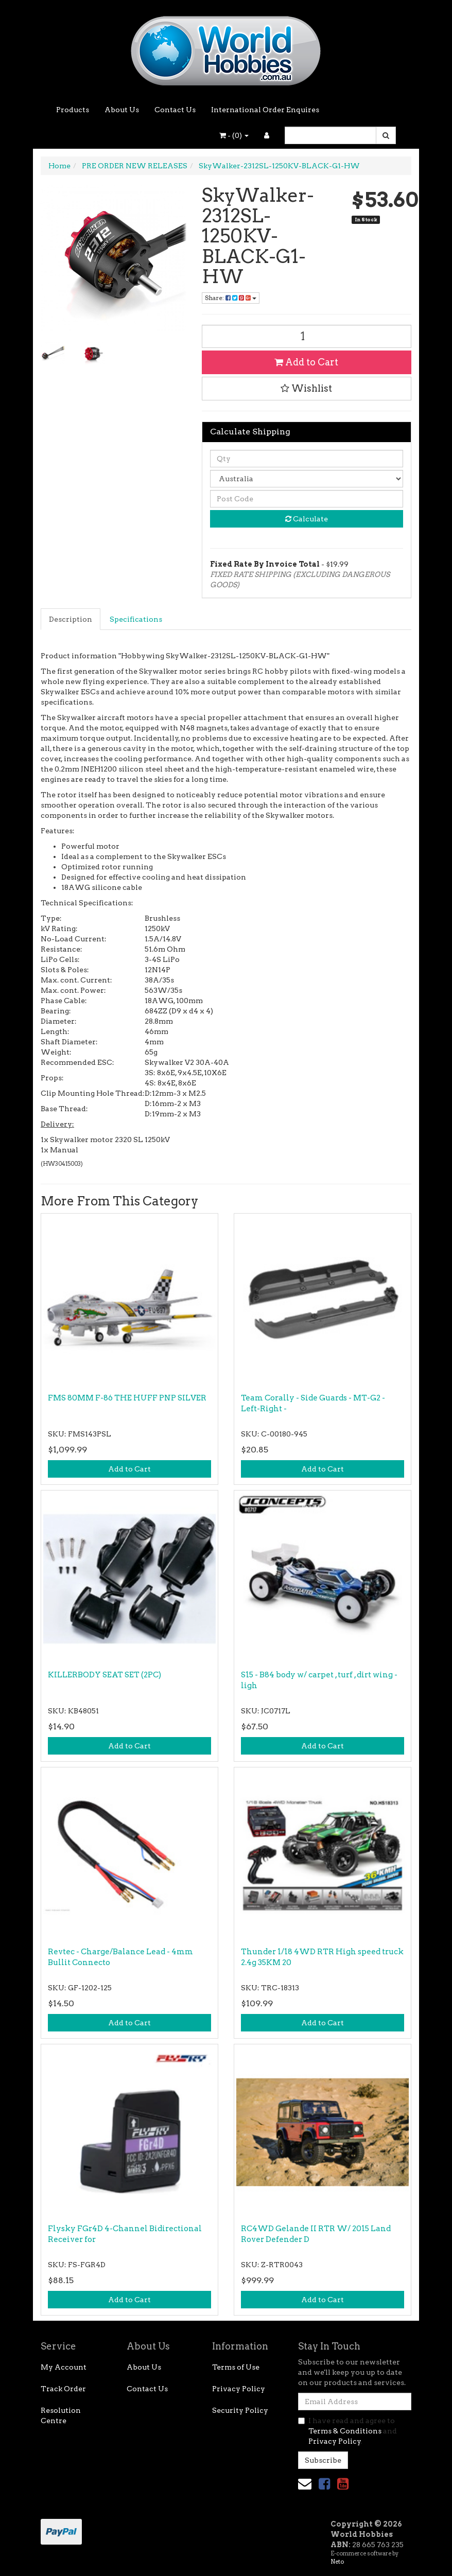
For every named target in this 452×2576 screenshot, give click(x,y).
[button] (307, 388)
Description (70, 619)
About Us (122, 110)
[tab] (71, 619)
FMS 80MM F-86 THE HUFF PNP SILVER (127, 1398)
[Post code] (307, 498)
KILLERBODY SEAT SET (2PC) (104, 1674)
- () (234, 135)
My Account (63, 2367)
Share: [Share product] (230, 298)
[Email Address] (354, 2401)
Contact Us (175, 110)
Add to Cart (306, 362)
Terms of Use (235, 2367)
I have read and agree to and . (347, 2430)
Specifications (136, 619)
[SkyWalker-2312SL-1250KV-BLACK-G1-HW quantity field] (307, 336)
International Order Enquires (265, 110)
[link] (324, 2484)
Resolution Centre (61, 2415)
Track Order (63, 2389)
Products (72, 110)
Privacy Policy (238, 2389)
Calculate (306, 519)
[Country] (307, 478)
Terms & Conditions (344, 2431)
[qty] (307, 458)
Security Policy (240, 2410)
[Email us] (304, 2484)
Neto (337, 2561)
